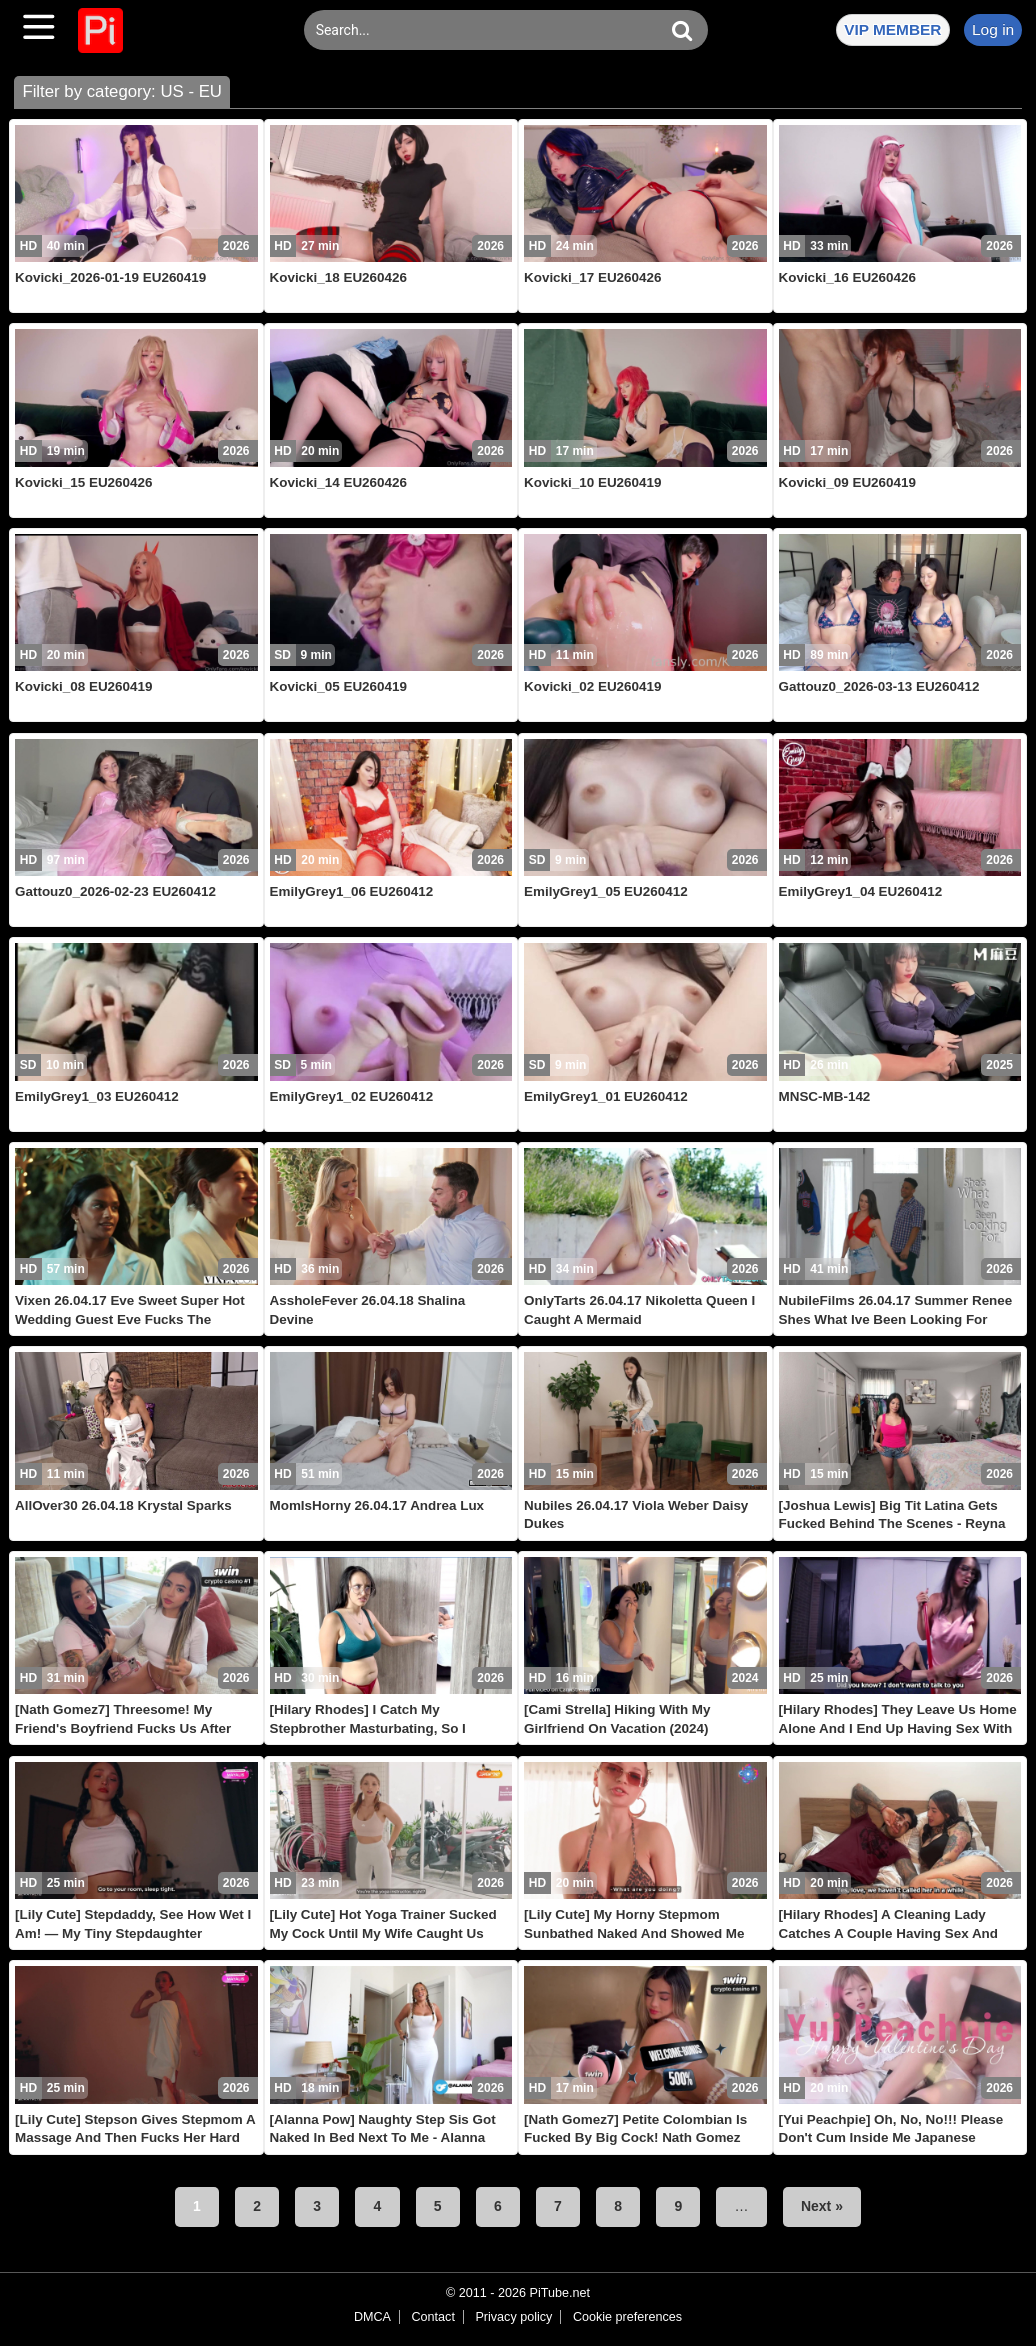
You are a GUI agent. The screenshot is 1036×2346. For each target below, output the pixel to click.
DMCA (372, 2317)
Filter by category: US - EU (122, 91)
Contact (432, 2317)
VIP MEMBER (892, 29)
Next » (822, 2206)
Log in (993, 29)
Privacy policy (513, 2317)
